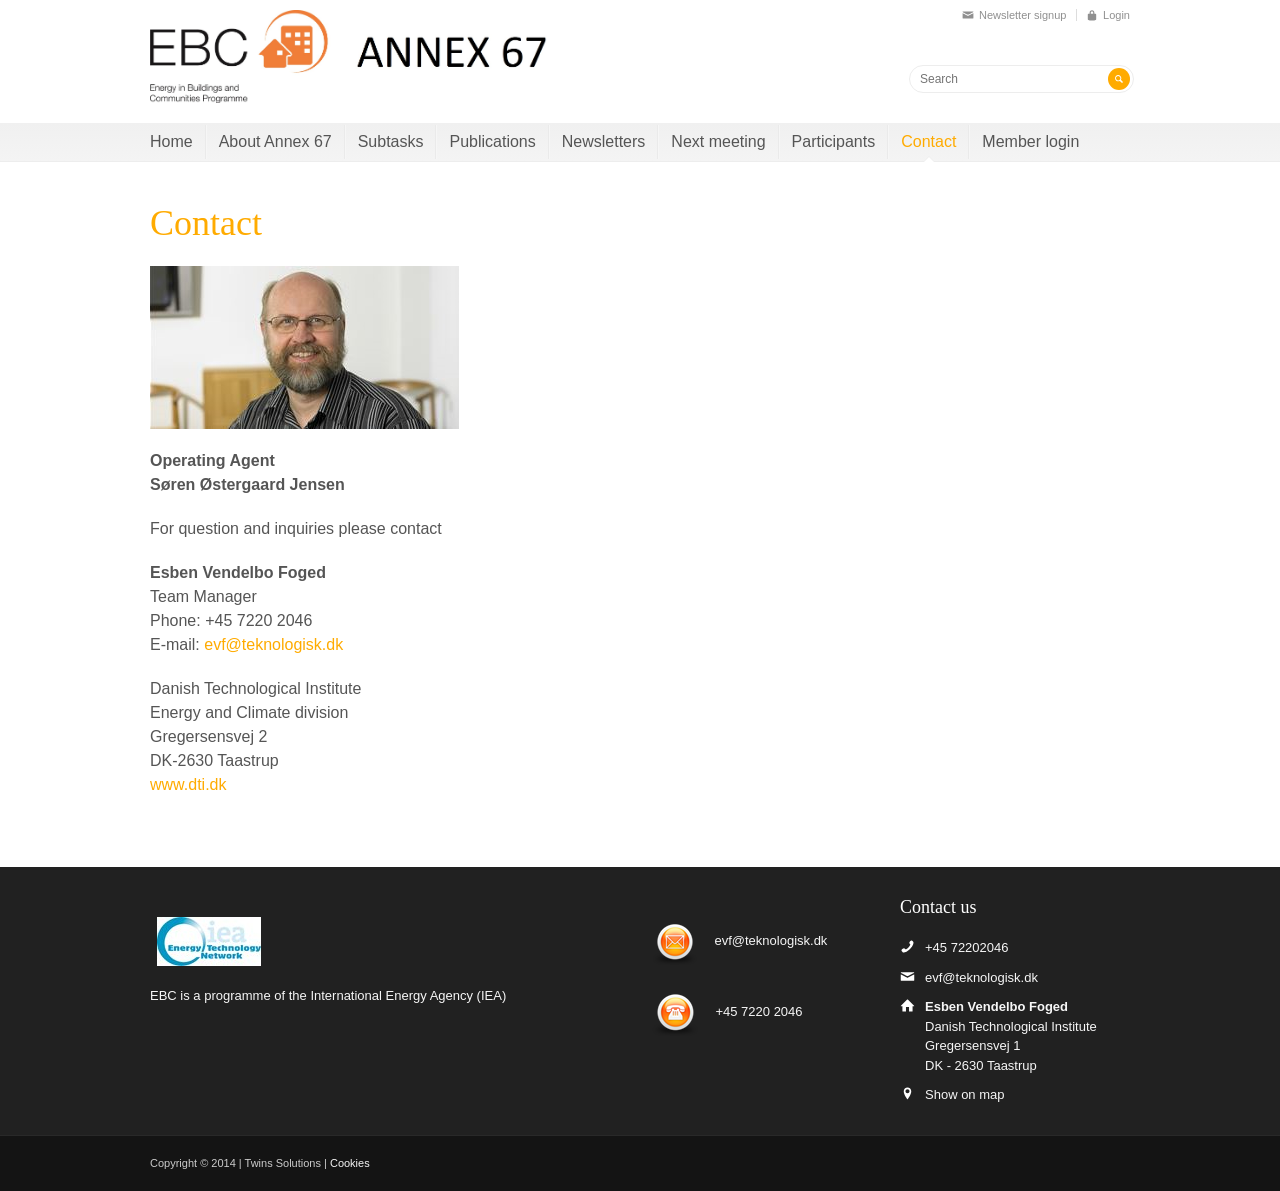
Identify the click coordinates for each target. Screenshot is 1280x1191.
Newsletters (604, 141)
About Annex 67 (275, 141)
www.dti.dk (188, 784)
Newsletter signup (1022, 15)
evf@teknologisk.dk (273, 644)
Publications (492, 141)
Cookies (350, 1163)
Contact (928, 141)
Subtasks (391, 141)
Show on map (965, 1094)
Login (1116, 15)
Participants (834, 141)
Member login (1030, 141)
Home (171, 141)
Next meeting (718, 141)
